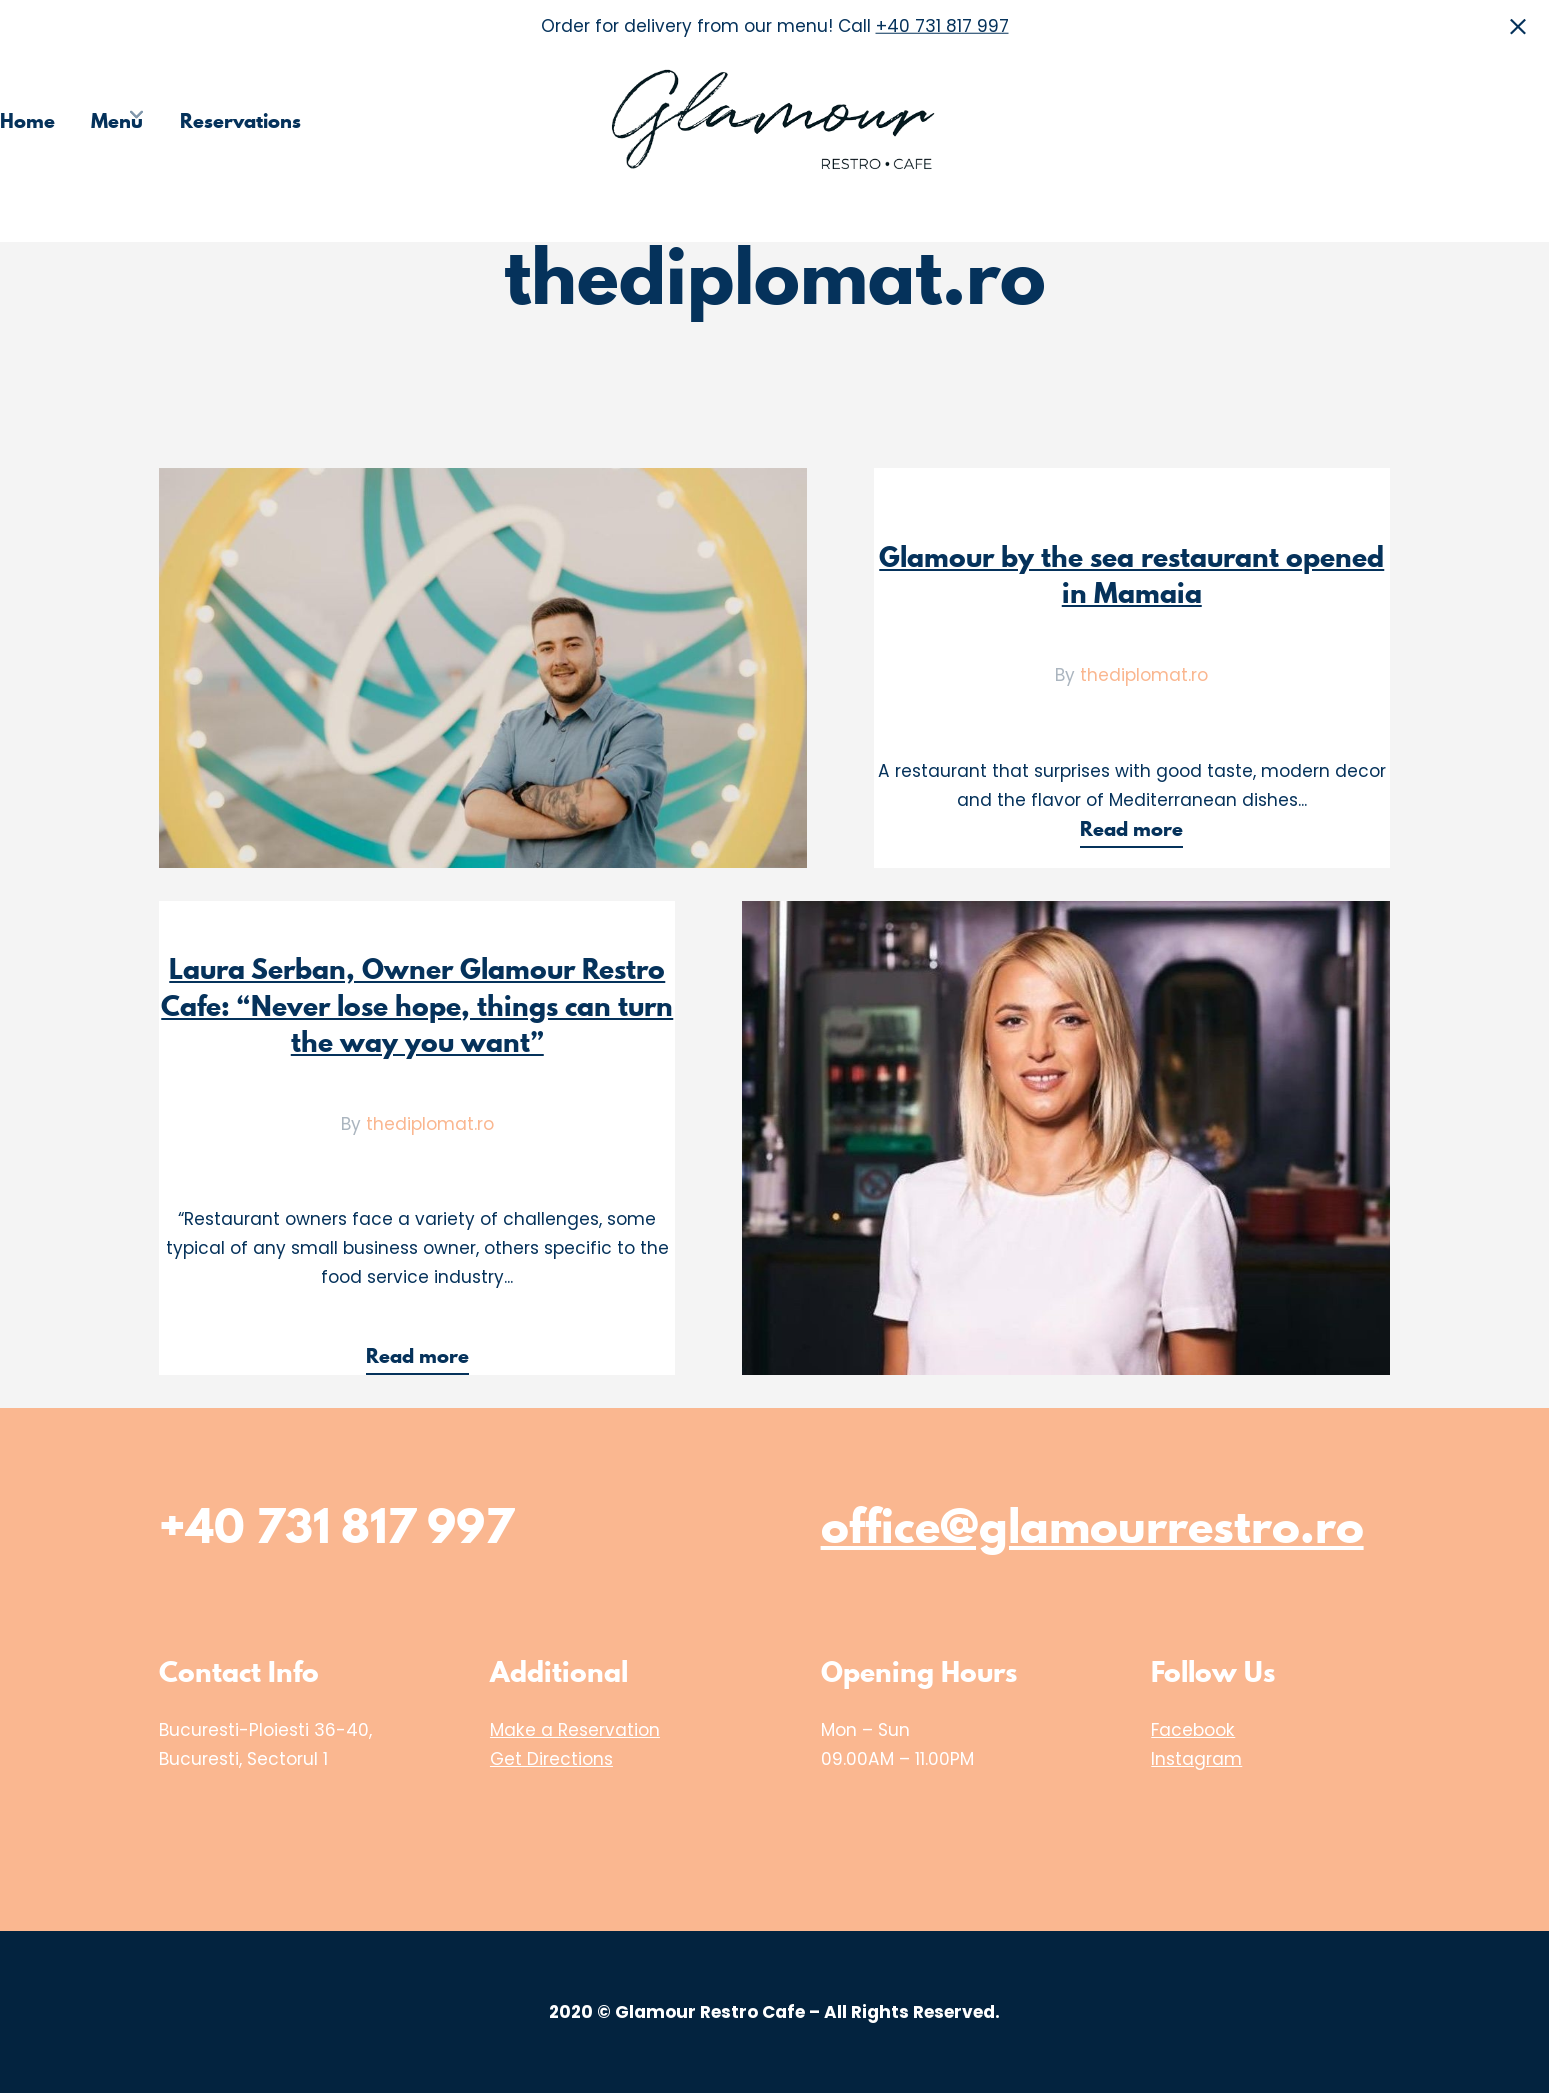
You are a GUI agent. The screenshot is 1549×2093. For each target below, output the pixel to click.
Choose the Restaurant (1240, 120)
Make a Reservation (575, 1730)
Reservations (240, 120)
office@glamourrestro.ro (1092, 1526)
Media (1411, 120)
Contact (1512, 120)
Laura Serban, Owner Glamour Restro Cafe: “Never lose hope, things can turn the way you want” (417, 1005)
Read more (1140, 831)
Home (27, 120)
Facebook (1193, 1730)
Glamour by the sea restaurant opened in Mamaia (1131, 574)
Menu (117, 120)
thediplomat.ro (1144, 675)
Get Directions (551, 1759)
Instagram (1196, 1759)
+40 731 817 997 (942, 26)
